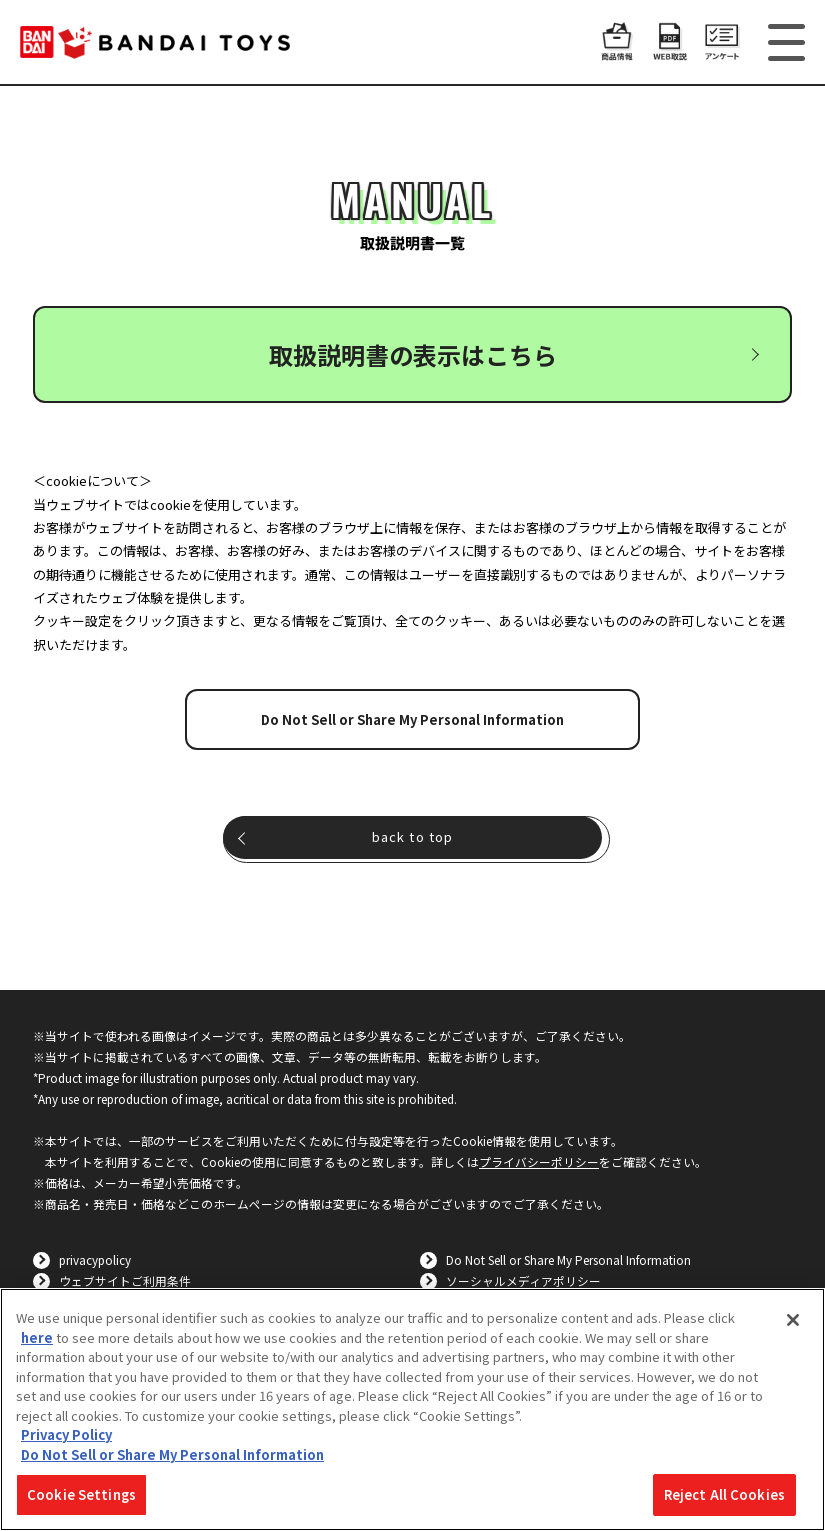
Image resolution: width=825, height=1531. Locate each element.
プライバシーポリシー (539, 1161)
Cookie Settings (81, 1494)
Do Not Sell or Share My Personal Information (412, 719)
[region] (412, 1409)
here (37, 1337)
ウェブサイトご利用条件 (125, 1280)
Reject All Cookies (724, 1494)
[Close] (793, 1320)
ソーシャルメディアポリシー (523, 1280)
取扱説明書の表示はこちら (413, 354)
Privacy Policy (66, 1434)
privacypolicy (95, 1259)
